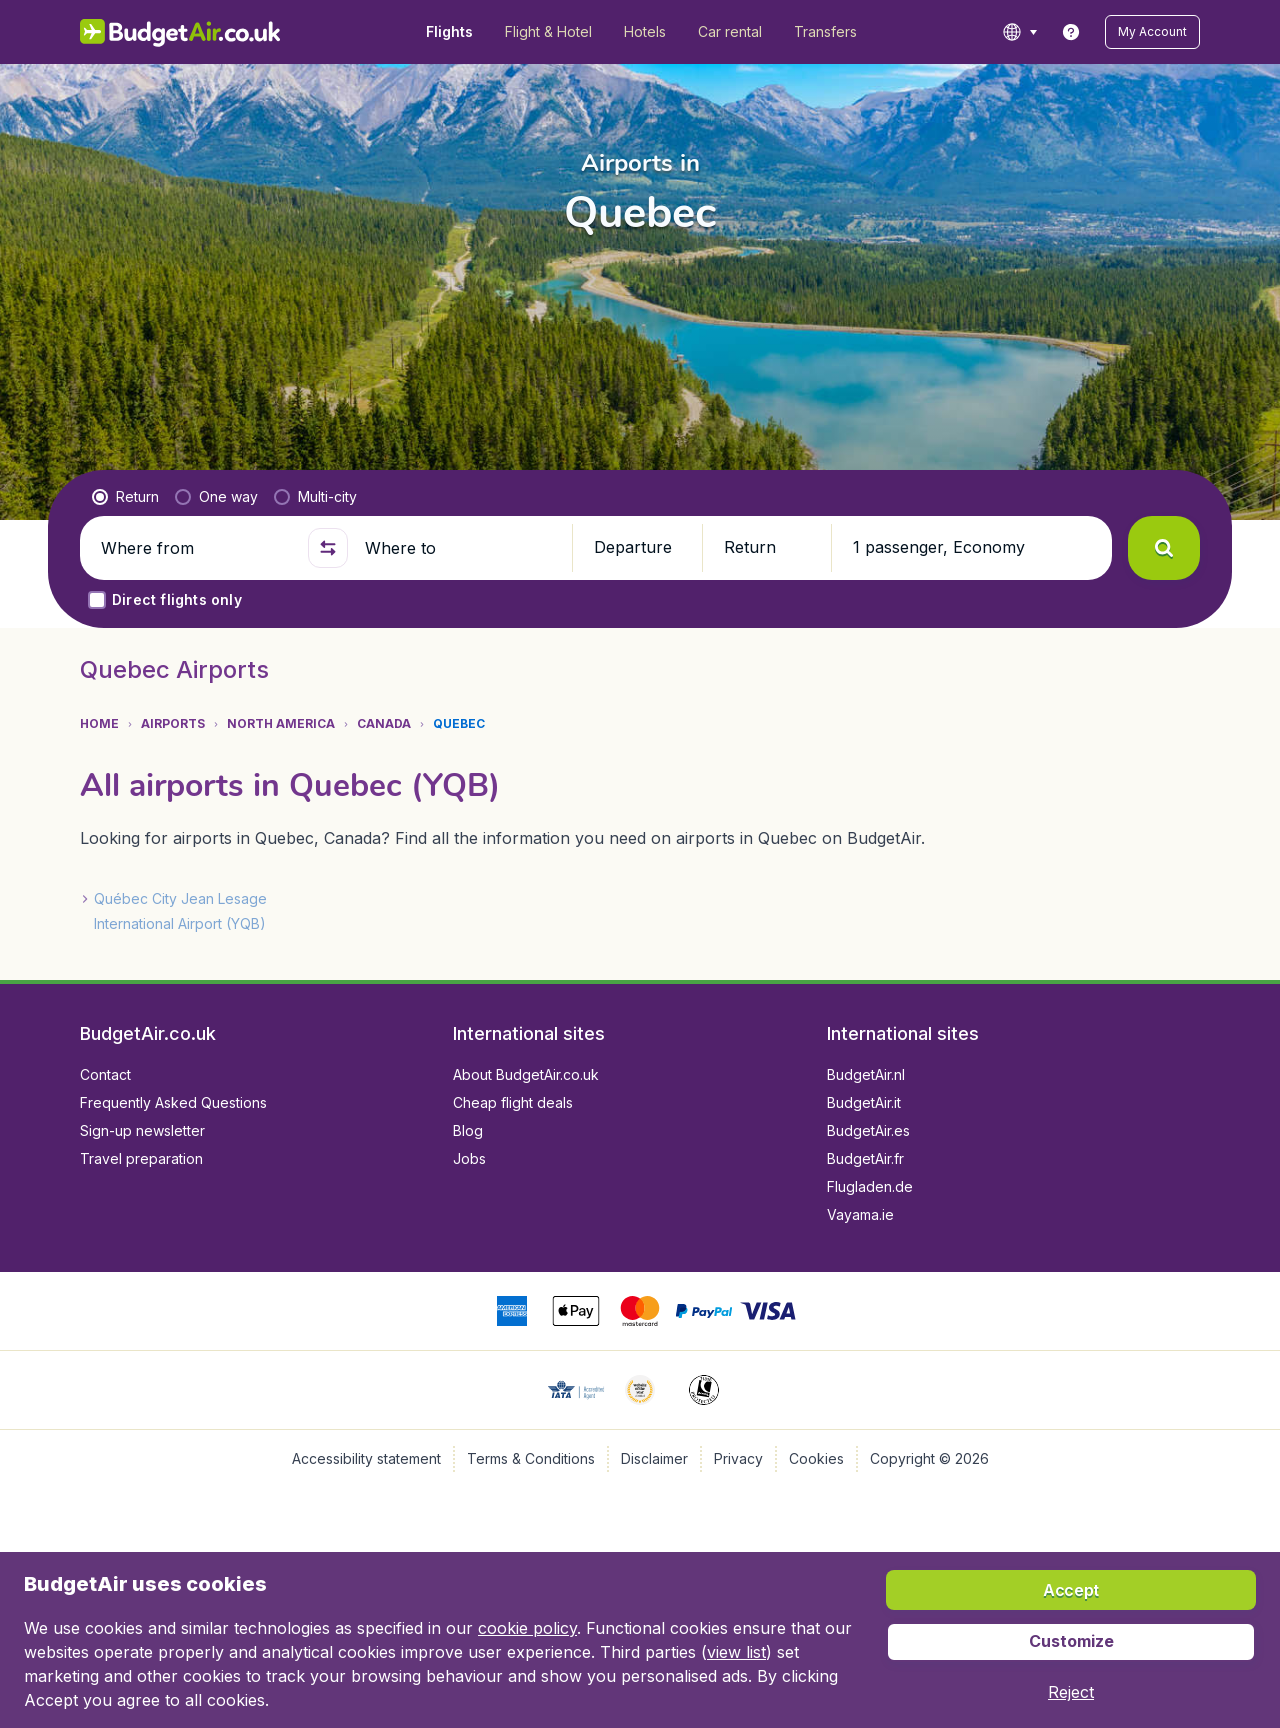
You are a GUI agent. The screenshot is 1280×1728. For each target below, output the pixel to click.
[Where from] (196, 548)
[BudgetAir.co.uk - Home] (180, 32)
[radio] (125, 497)
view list (736, 1652)
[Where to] (460, 548)
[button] (1152, 32)
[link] (1071, 32)
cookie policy (527, 1628)
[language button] (1019, 32)
